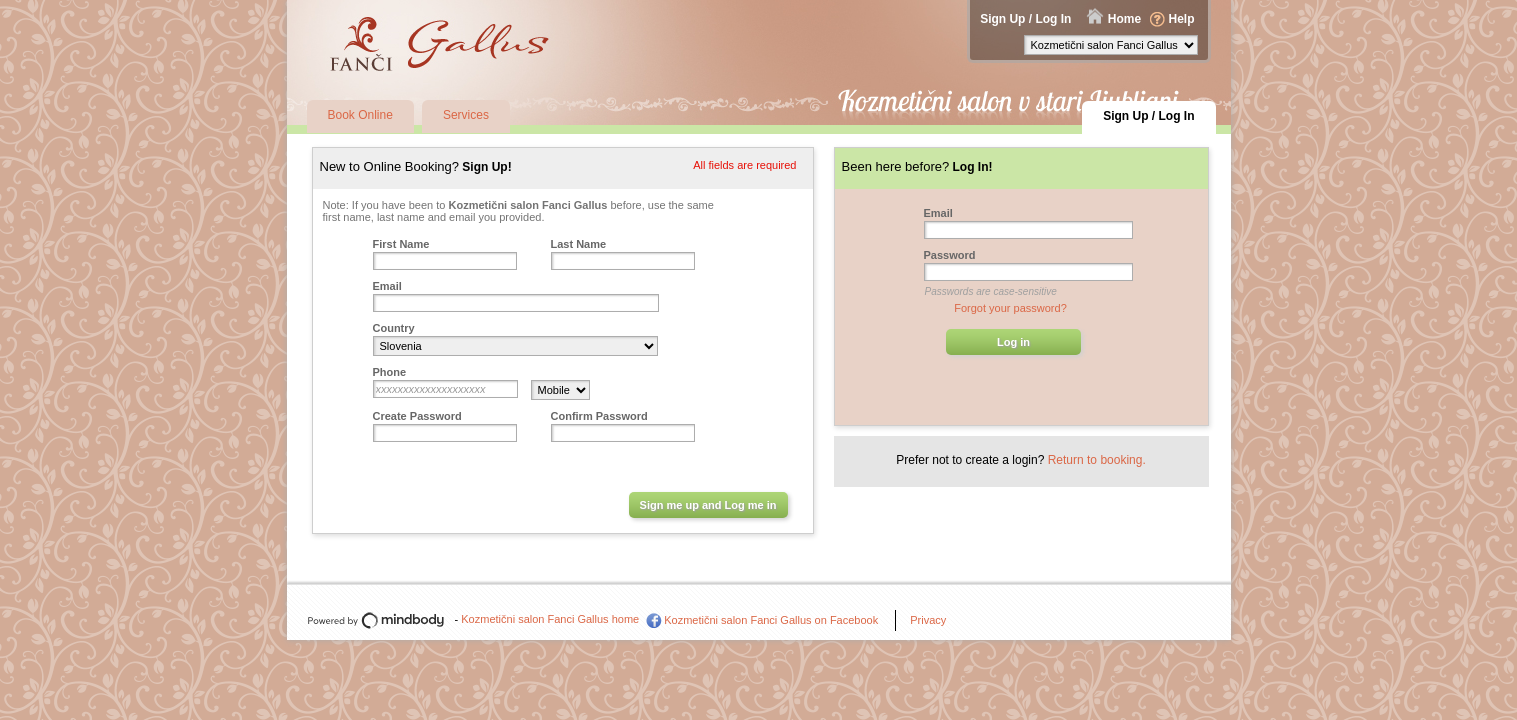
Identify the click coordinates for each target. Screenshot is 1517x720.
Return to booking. (1097, 460)
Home (1124, 19)
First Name (401, 244)
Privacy (928, 620)
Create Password (417, 416)
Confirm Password (599, 416)
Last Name (579, 244)
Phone (390, 372)
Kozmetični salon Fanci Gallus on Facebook (771, 620)
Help (1181, 19)
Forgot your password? (1010, 308)
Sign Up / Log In (1025, 19)
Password (950, 255)
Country (394, 328)
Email (387, 286)
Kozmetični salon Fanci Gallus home (550, 619)
